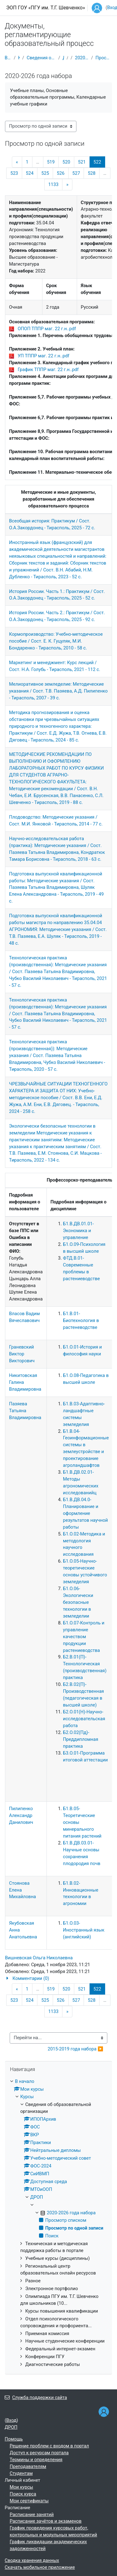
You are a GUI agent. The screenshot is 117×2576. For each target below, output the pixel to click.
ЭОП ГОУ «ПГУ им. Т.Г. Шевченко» (45, 8)
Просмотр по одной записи (103, 58)
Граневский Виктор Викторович (22, 1354)
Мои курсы (21, 2487)
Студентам (21, 2473)
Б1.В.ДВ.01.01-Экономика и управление (78, 1230)
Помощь (14, 2439)
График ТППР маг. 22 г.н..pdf (48, 369)
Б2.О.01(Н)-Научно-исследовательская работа (84, 1718)
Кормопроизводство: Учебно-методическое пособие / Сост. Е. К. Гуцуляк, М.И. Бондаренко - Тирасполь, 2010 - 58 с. (56, 641)
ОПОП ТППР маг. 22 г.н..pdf (47, 328)
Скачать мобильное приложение (40, 2567)
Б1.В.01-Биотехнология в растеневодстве (81, 1320)
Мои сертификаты (29, 2501)
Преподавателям (28, 2466)
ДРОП (63, 58)
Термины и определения (36, 2459)
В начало (8, 58)
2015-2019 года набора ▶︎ (75, 2049)
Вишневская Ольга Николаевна (39, 1958)
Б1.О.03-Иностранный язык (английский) (84, 1930)
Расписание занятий (32, 2514)
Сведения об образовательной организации (41, 58)
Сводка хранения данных (32, 2560)
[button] (58, 1978)
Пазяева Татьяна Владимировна (25, 1410)
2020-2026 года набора (82, 58)
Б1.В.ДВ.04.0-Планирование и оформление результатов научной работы (85, 1513)
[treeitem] (58, 2223)
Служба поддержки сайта (36, 2397)
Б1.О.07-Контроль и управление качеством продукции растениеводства (84, 1636)
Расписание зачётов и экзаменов (45, 2521)
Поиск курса (23, 2494)
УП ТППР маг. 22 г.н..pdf (43, 356)
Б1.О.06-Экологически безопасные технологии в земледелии (78, 1602)
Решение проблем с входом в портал (49, 2446)
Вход (11, 2420)
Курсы (19, 58)
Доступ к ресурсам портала (39, 2453)
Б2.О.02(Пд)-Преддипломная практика (80, 1739)
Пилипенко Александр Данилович (21, 1815)
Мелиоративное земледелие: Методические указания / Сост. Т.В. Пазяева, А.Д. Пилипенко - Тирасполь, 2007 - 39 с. (58, 691)
